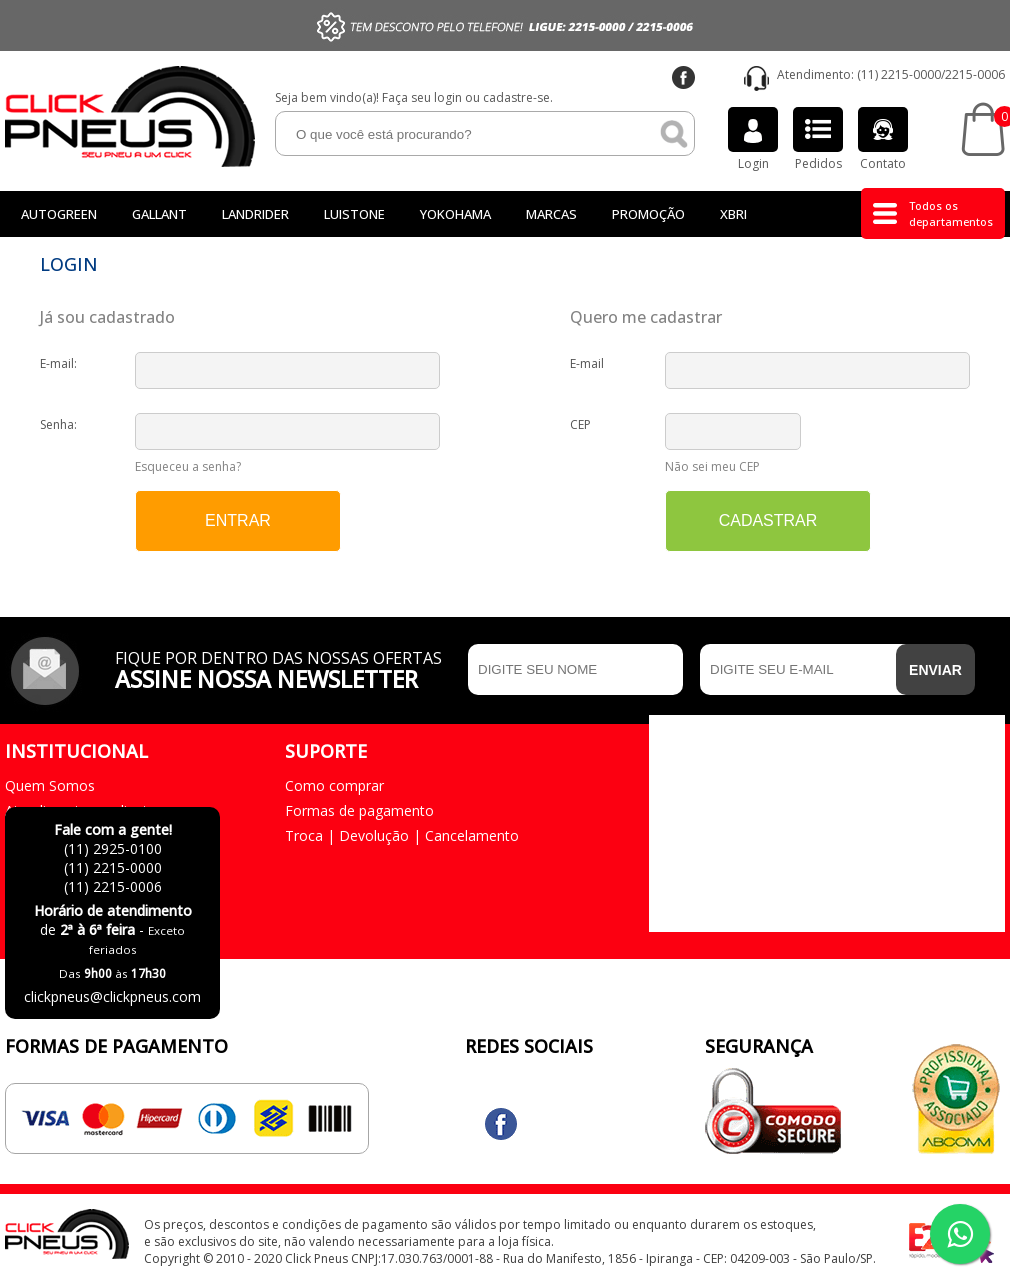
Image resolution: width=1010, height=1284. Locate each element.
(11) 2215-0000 (899, 74)
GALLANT (159, 214)
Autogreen (59, 214)
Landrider (255, 214)
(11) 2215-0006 (113, 886)
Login (753, 139)
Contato (883, 139)
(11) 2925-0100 (113, 848)
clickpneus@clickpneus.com (112, 996)
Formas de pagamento (359, 810)
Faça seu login (422, 97)
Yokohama (455, 214)
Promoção (648, 214)
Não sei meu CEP (712, 466)
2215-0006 (975, 74)
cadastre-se (516, 97)
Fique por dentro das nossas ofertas (286, 668)
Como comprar (334, 785)
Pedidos (818, 139)
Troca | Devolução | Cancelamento (402, 835)
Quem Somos (50, 785)
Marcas (551, 214)
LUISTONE (354, 214)
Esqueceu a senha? (188, 466)
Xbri (733, 214)
